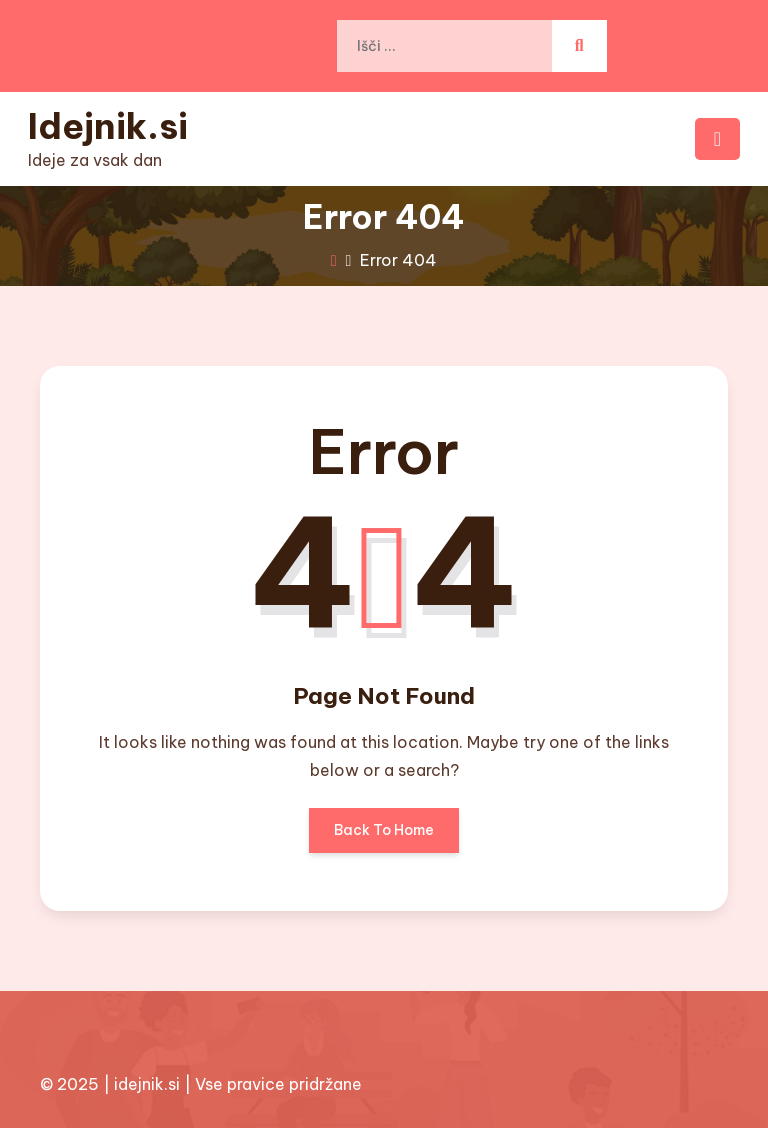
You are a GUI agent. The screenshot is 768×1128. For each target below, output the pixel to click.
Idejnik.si (108, 125)
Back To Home (384, 837)
